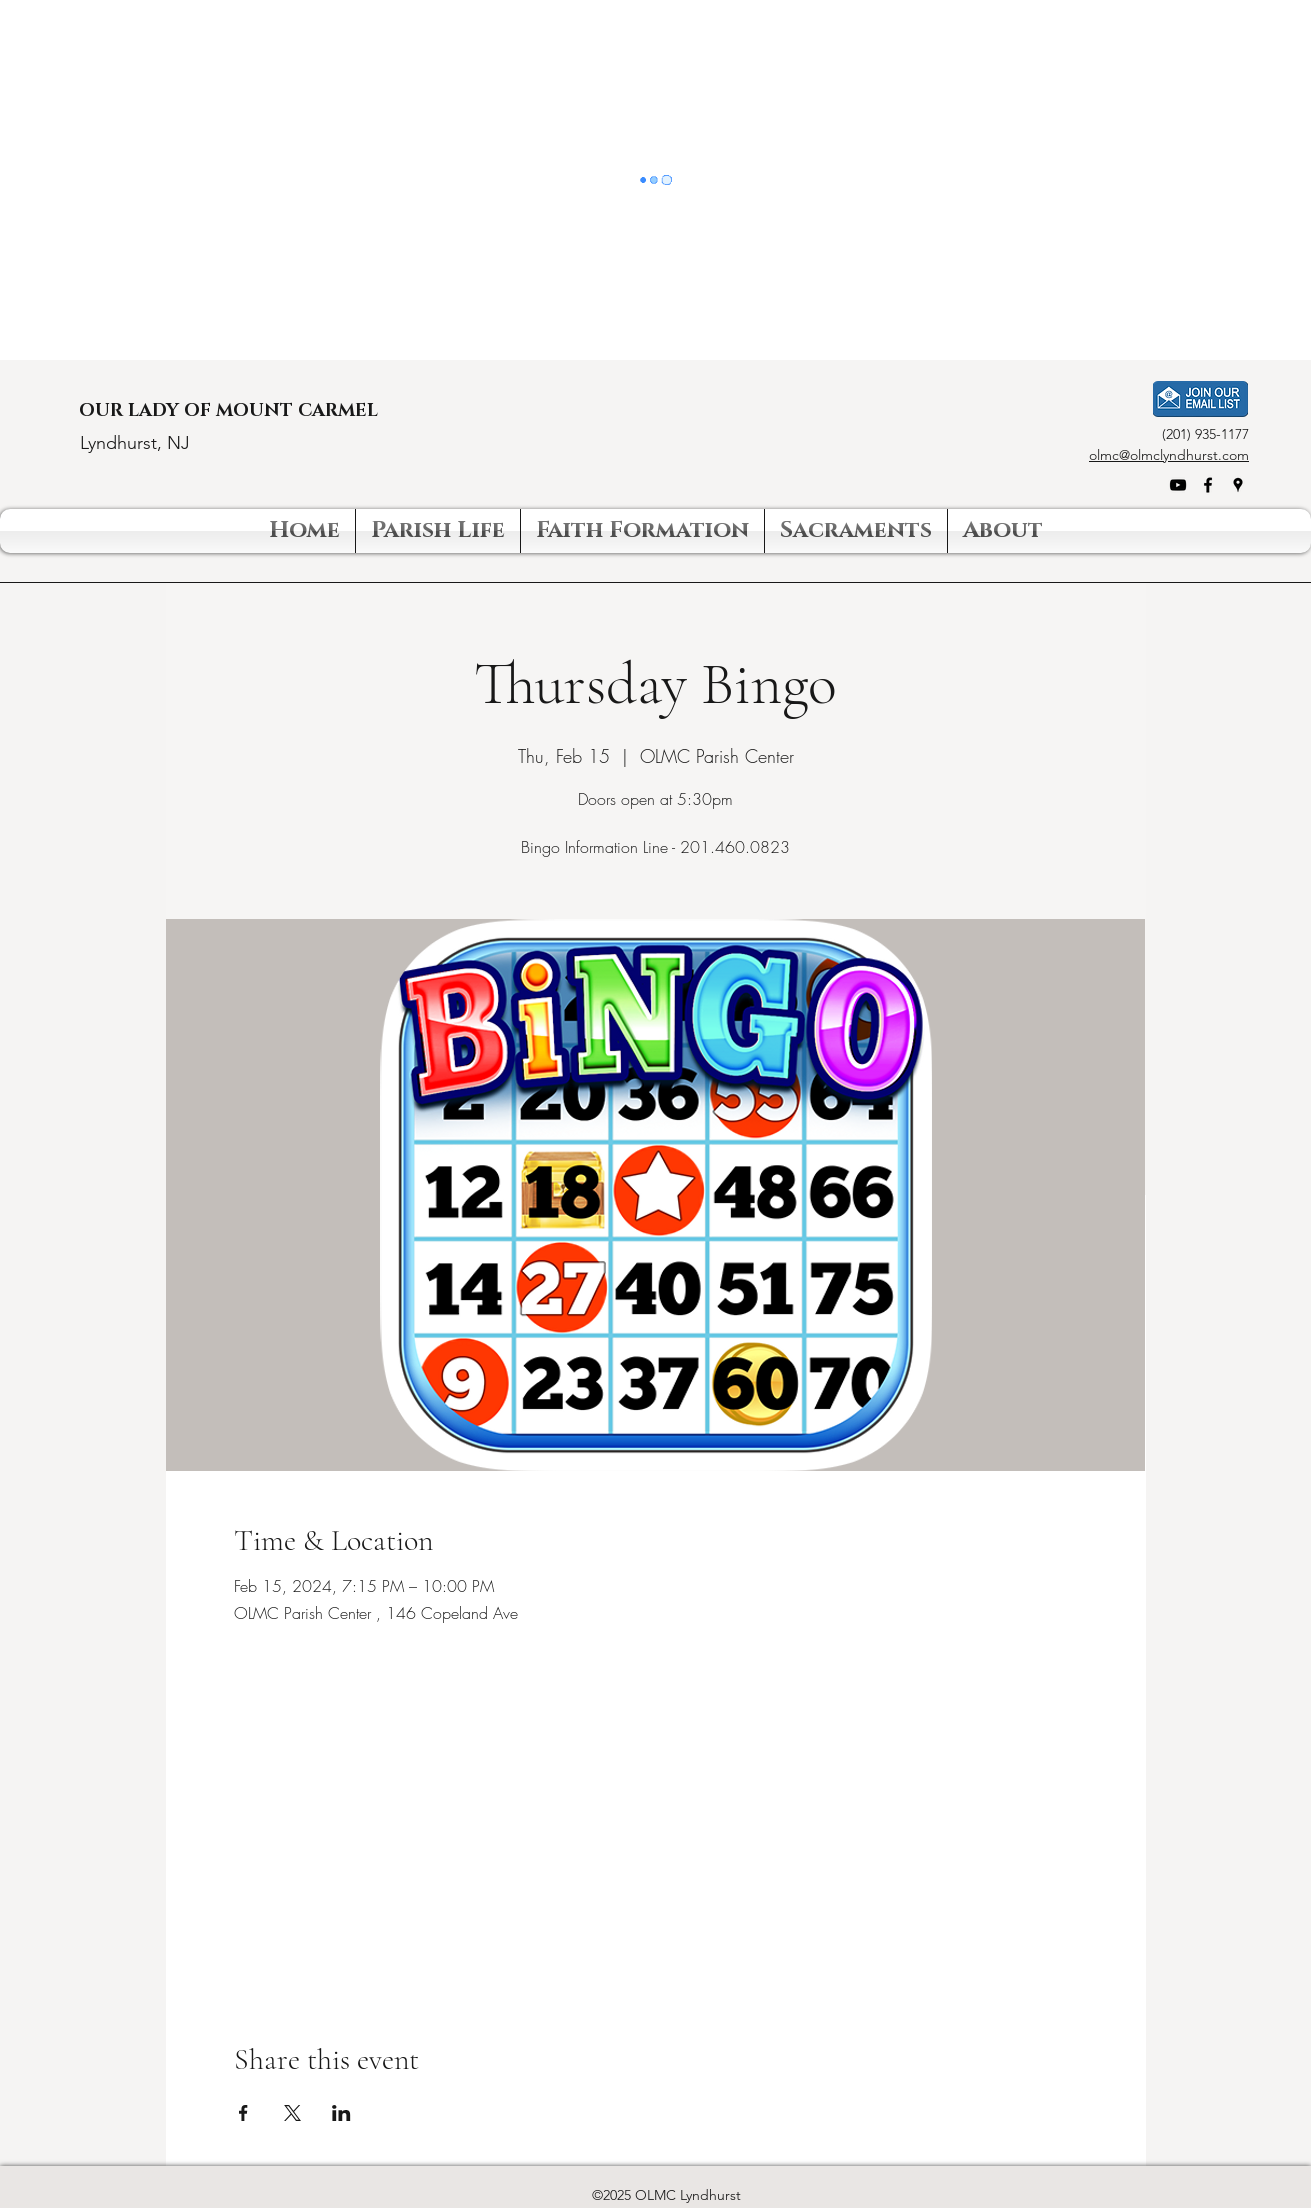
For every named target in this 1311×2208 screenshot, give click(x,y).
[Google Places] (1238, 485)
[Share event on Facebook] (243, 2113)
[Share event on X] (292, 2113)
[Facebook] (1208, 485)
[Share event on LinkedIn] (341, 2113)
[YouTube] (1178, 485)
